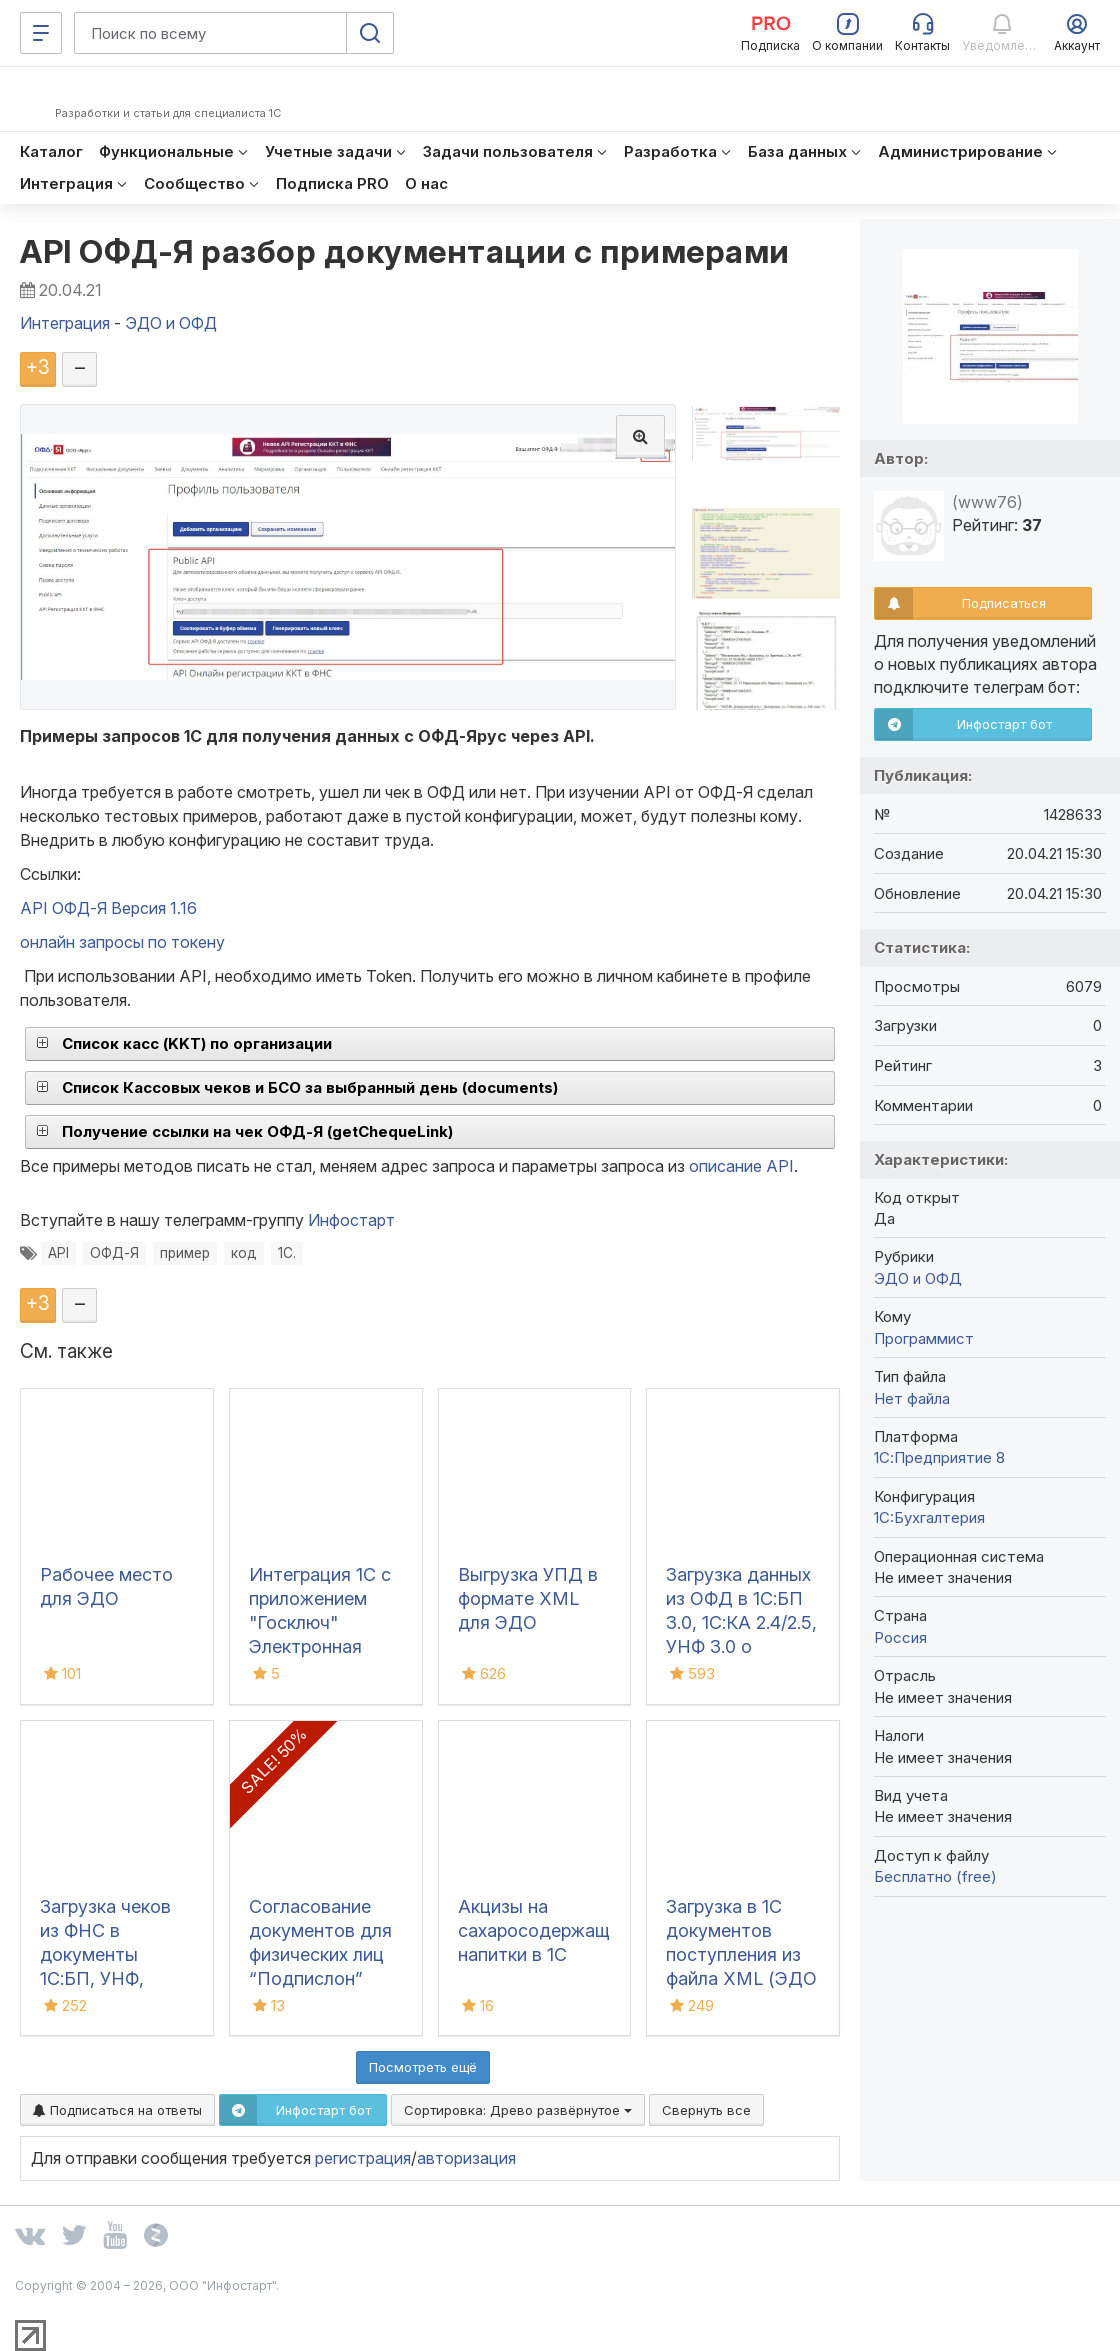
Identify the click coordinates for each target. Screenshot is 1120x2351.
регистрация (363, 2158)
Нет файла (912, 1398)
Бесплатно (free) (935, 1876)
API (58, 1253)
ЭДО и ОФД (918, 1278)
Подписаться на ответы (117, 2110)
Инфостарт (351, 1220)
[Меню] (41, 33)
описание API (741, 1166)
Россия (900, 1637)
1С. (287, 1253)
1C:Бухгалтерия (929, 1517)
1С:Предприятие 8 (939, 1457)
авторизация (466, 2158)
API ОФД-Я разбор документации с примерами (405, 251)
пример (185, 1253)
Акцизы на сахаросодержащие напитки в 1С (544, 1930)
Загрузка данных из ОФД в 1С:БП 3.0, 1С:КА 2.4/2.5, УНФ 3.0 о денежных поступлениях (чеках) (741, 1646)
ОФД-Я (114, 1253)
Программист (924, 1338)
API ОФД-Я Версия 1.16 (108, 908)
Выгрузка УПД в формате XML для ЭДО (528, 1598)
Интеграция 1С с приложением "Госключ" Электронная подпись (320, 1622)
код (244, 1253)
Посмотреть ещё (423, 2067)
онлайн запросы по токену (122, 942)
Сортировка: (518, 2110)
